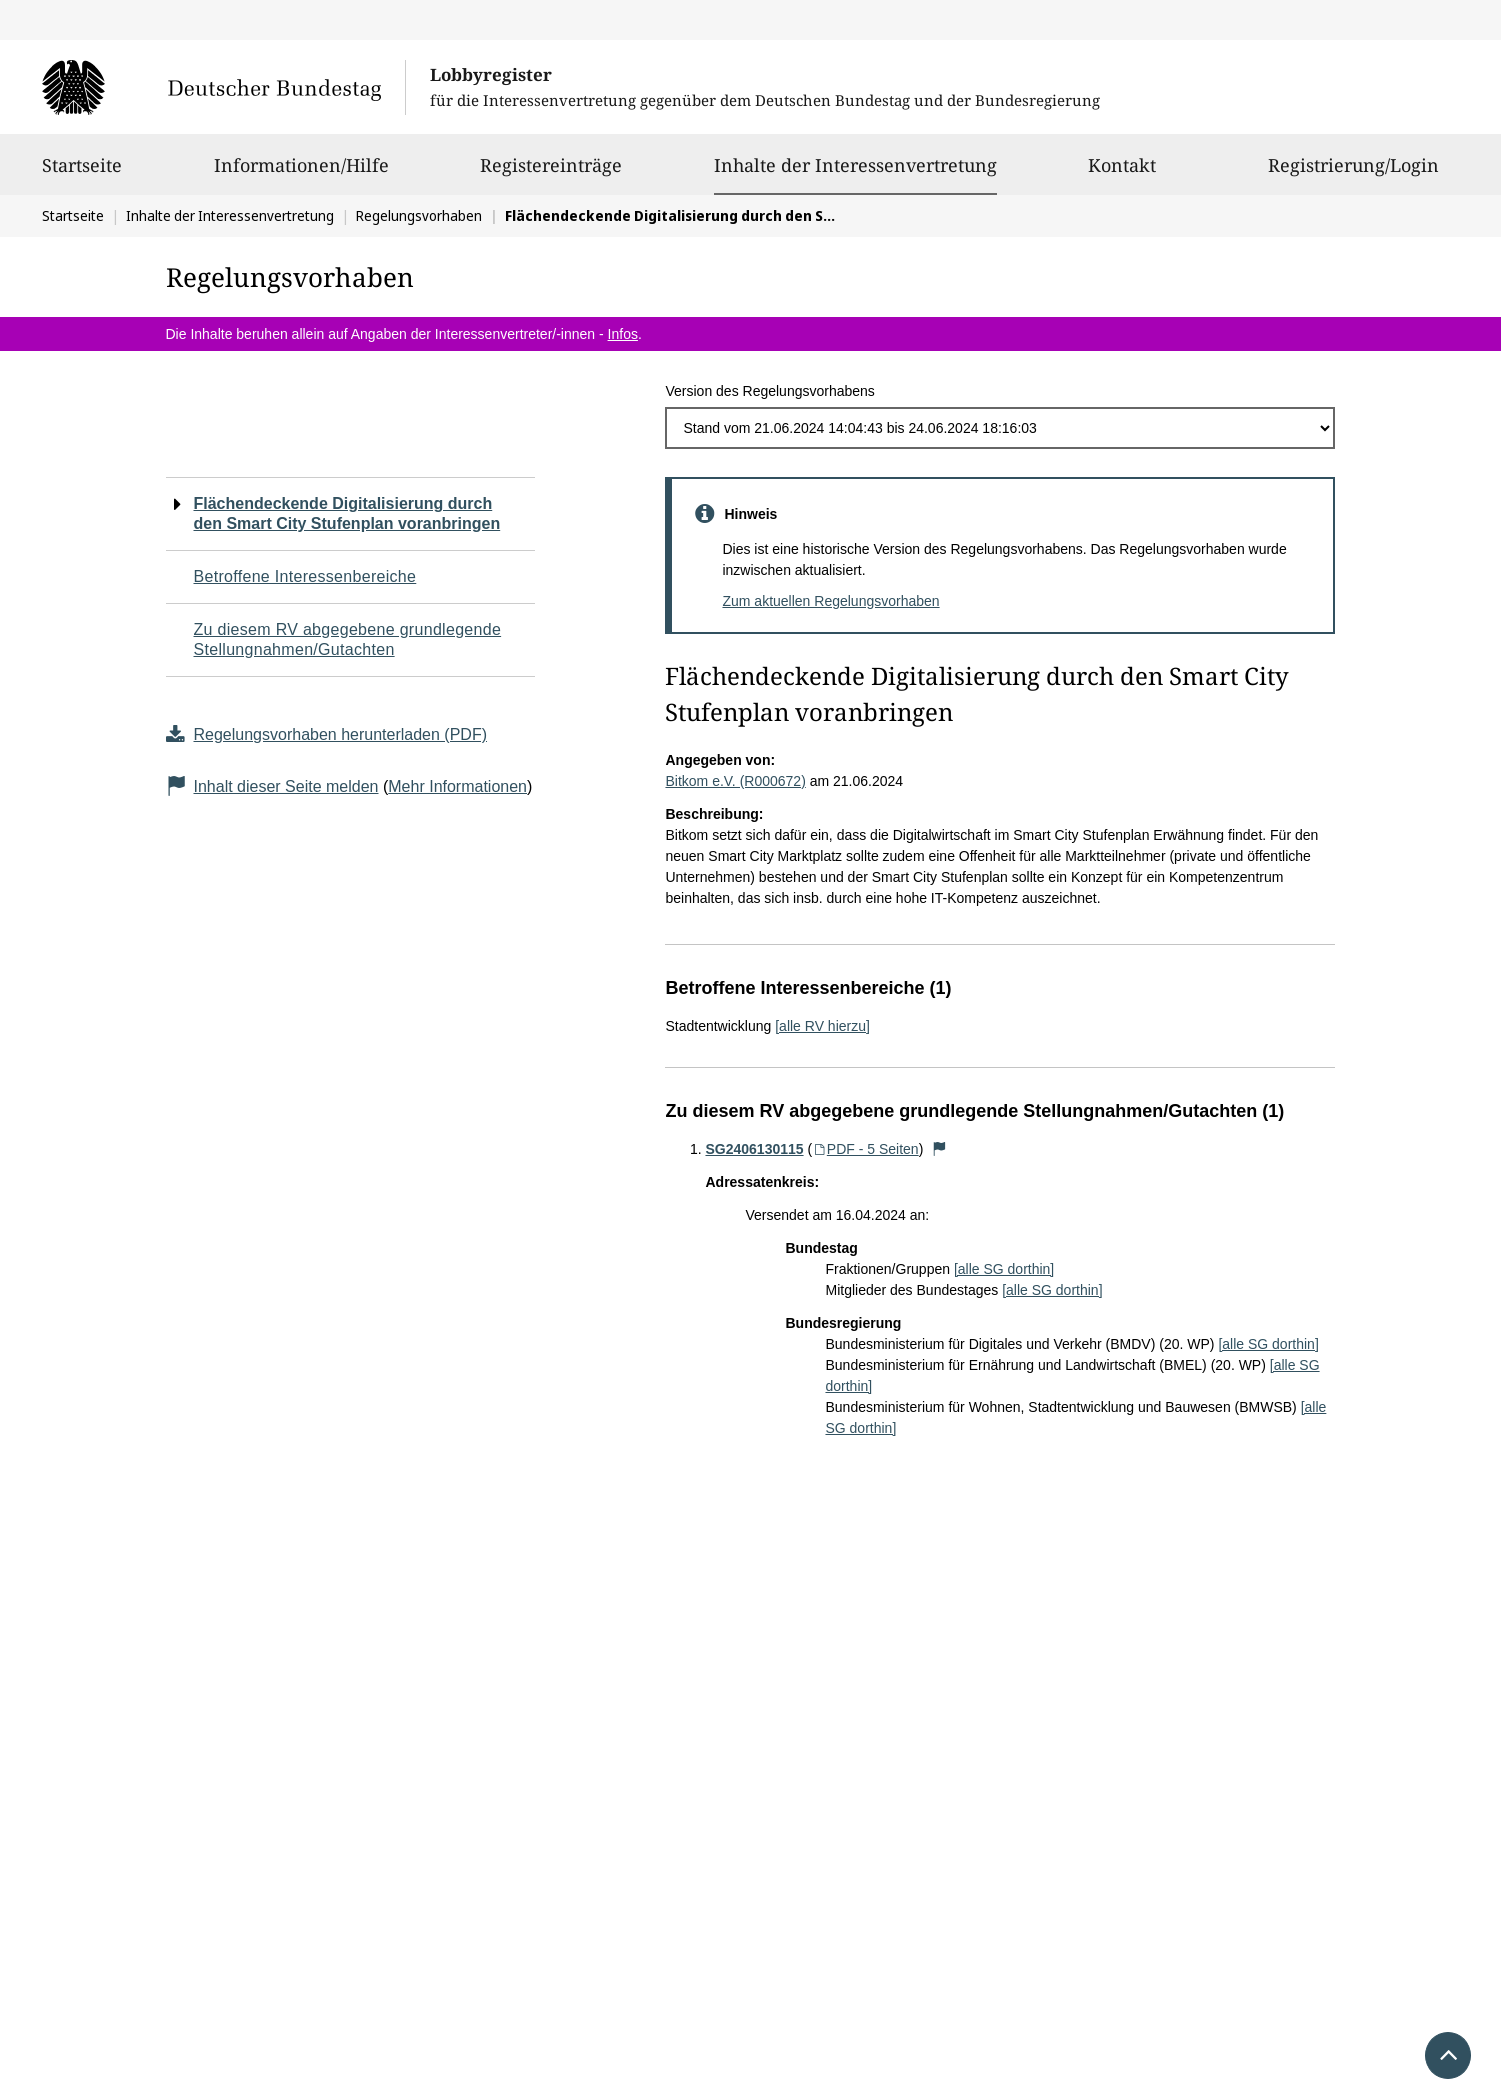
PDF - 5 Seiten (865, 1149)
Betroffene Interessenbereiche (305, 576)
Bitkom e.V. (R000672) (735, 781)
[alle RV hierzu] (822, 1026)
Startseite (82, 174)
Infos (623, 334)
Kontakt (1122, 174)
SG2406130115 (754, 1149)
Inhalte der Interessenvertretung (855, 165)
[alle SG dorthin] (1004, 1269)
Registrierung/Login (1353, 174)
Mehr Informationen (457, 786)
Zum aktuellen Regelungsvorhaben (830, 601)
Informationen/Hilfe (301, 174)
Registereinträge (551, 174)
